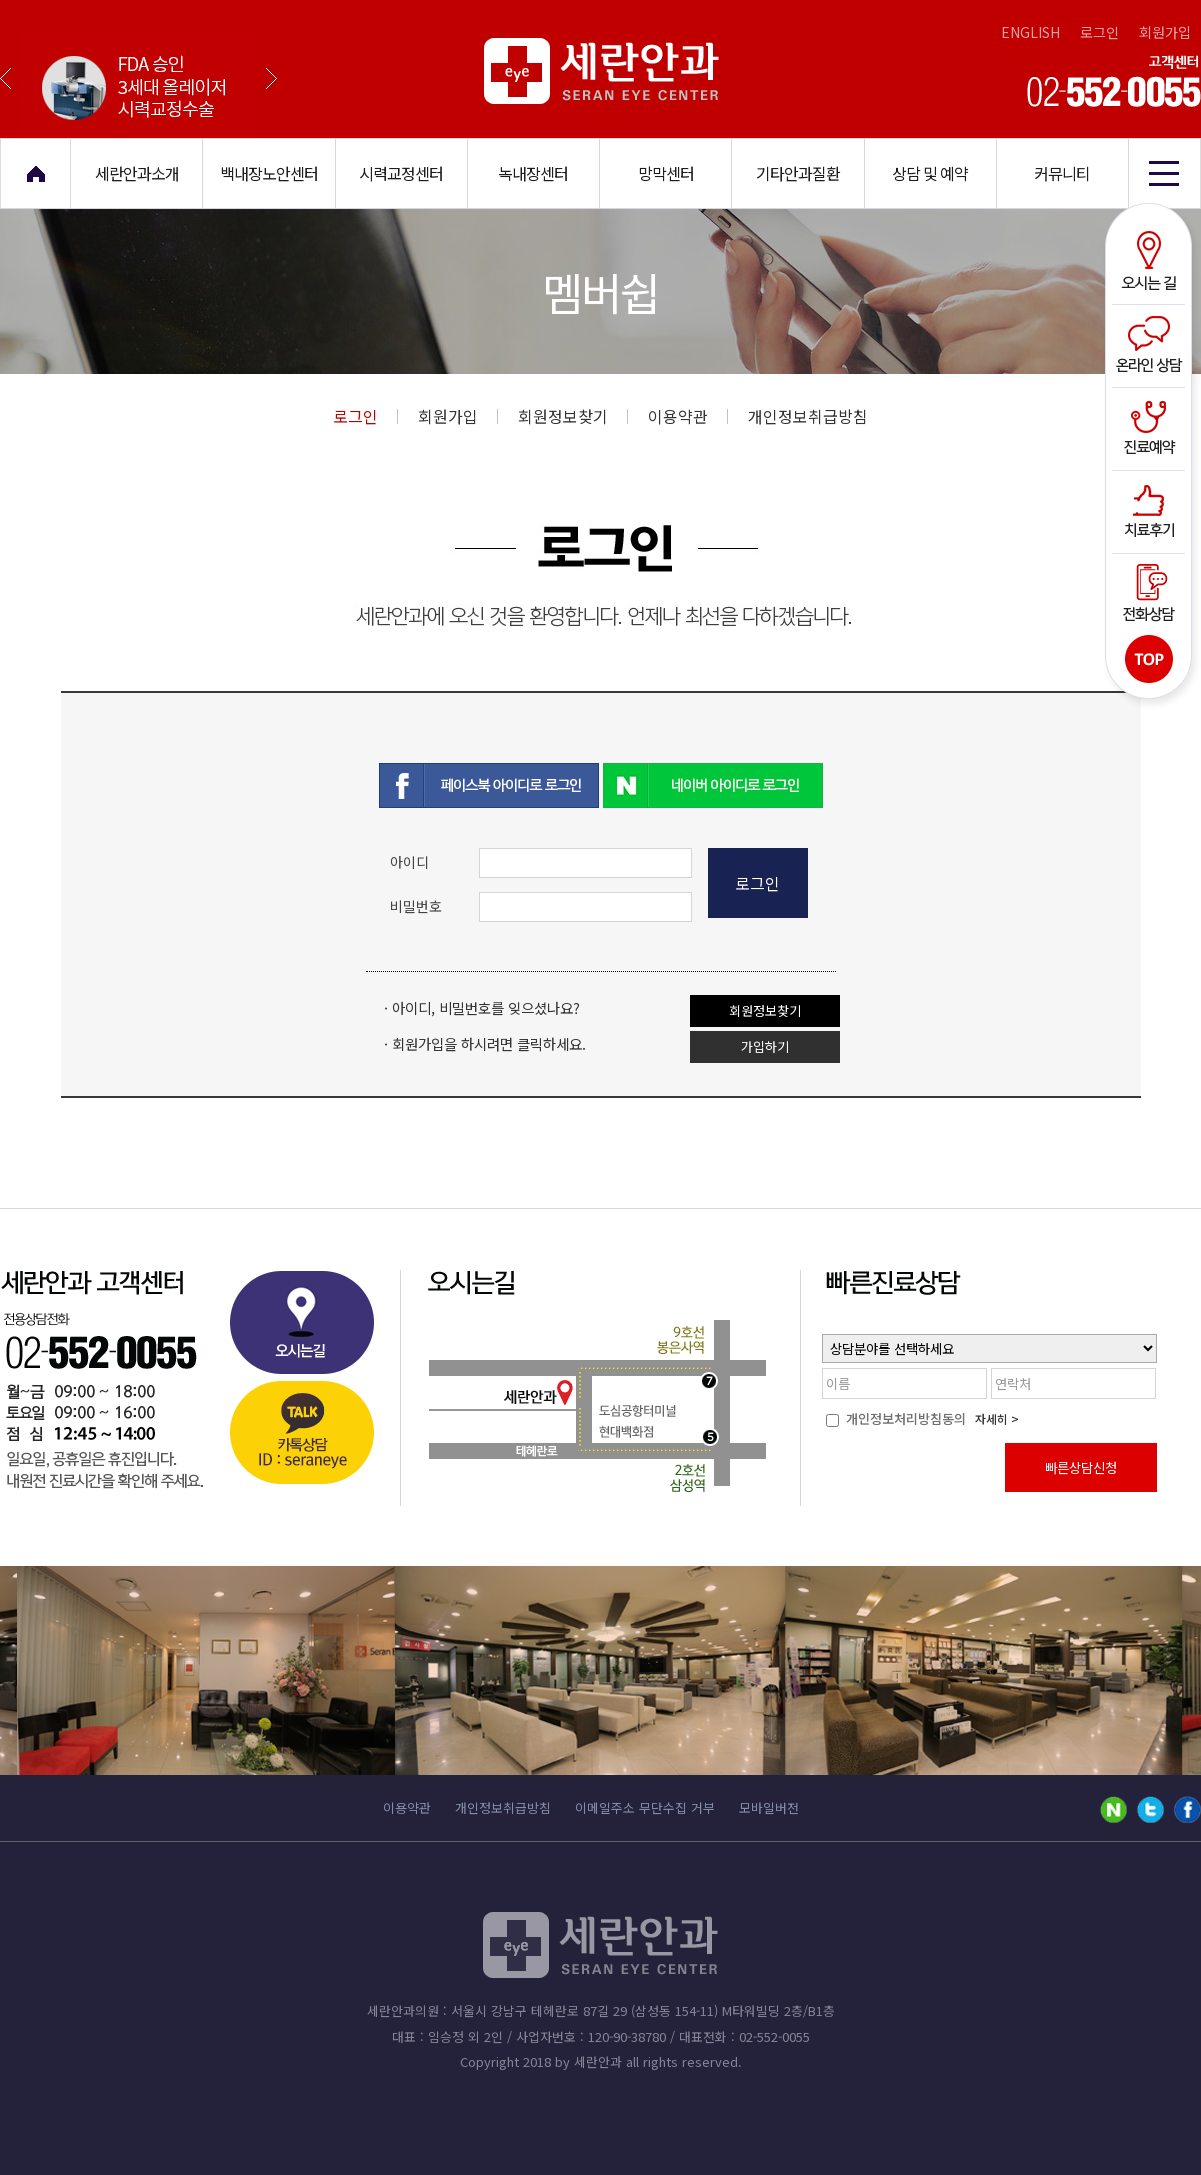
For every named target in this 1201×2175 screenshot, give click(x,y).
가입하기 (765, 1046)
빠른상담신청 (1081, 1467)
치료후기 (1151, 509)
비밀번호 (416, 906)
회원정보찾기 (573, 416)
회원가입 (1165, 32)
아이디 (409, 862)
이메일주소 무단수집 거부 (645, 1807)
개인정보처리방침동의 (896, 1418)
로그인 (1099, 32)
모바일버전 (769, 1807)
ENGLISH (1030, 32)
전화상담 (1151, 591)
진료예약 (1151, 427)
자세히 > (997, 1418)
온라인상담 (1151, 345)
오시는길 (1151, 263)
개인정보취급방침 (808, 416)
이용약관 (688, 416)
